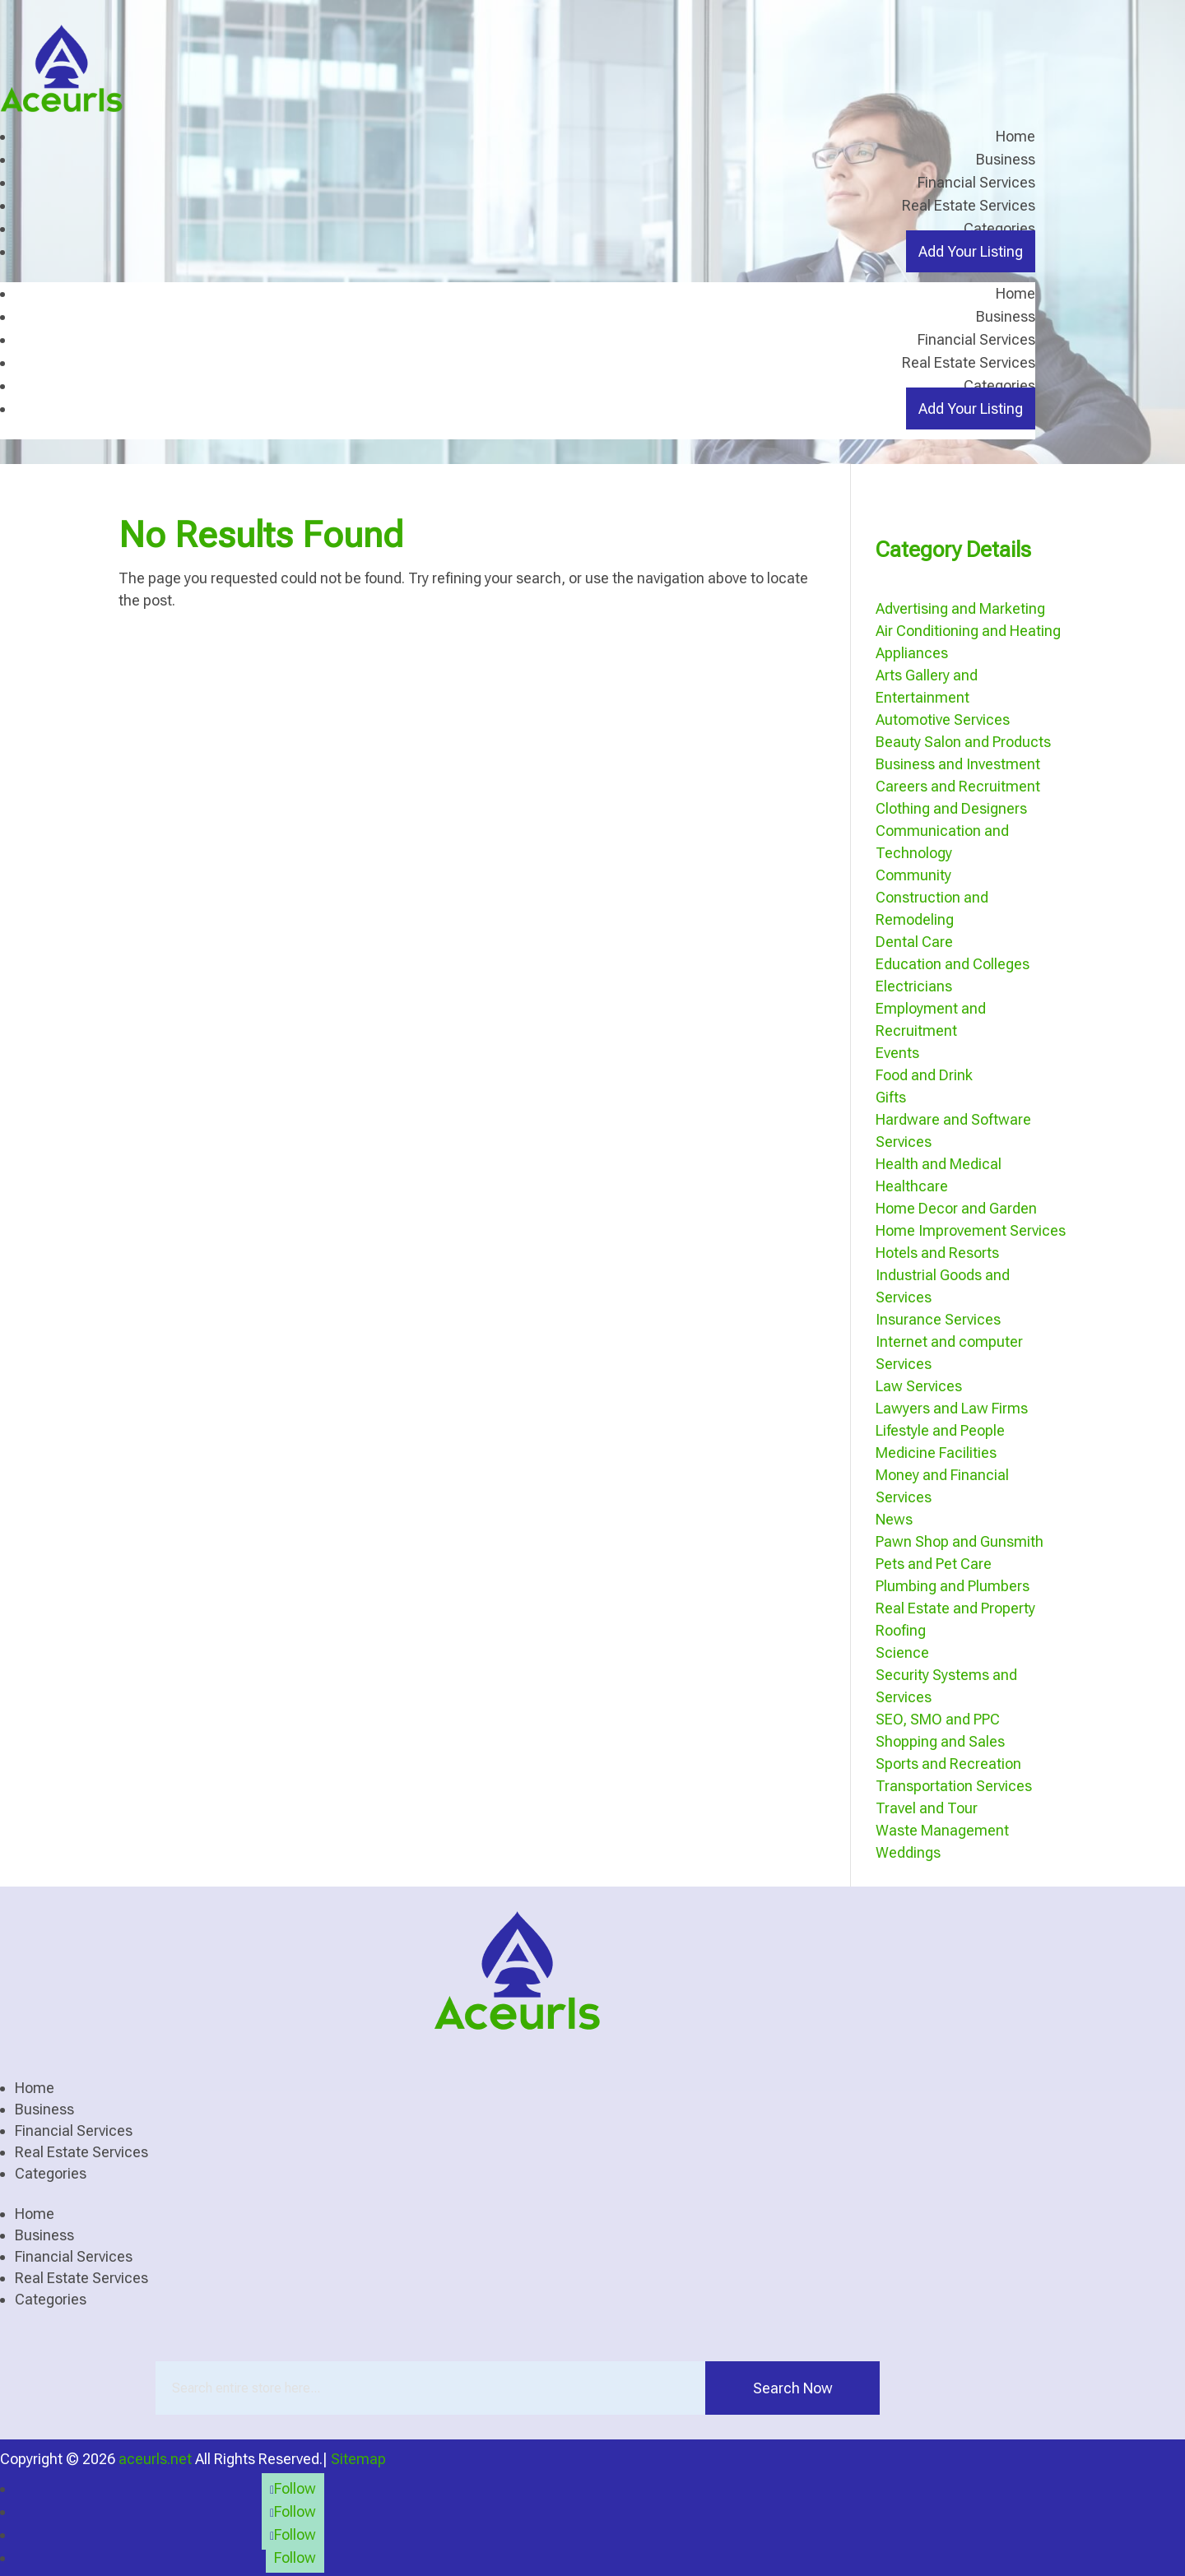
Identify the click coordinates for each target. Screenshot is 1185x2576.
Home (1015, 136)
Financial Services (976, 182)
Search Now (793, 2387)
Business (1005, 159)
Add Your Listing (970, 251)
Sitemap (358, 2458)
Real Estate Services (968, 205)
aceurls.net (155, 2458)
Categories (999, 228)
